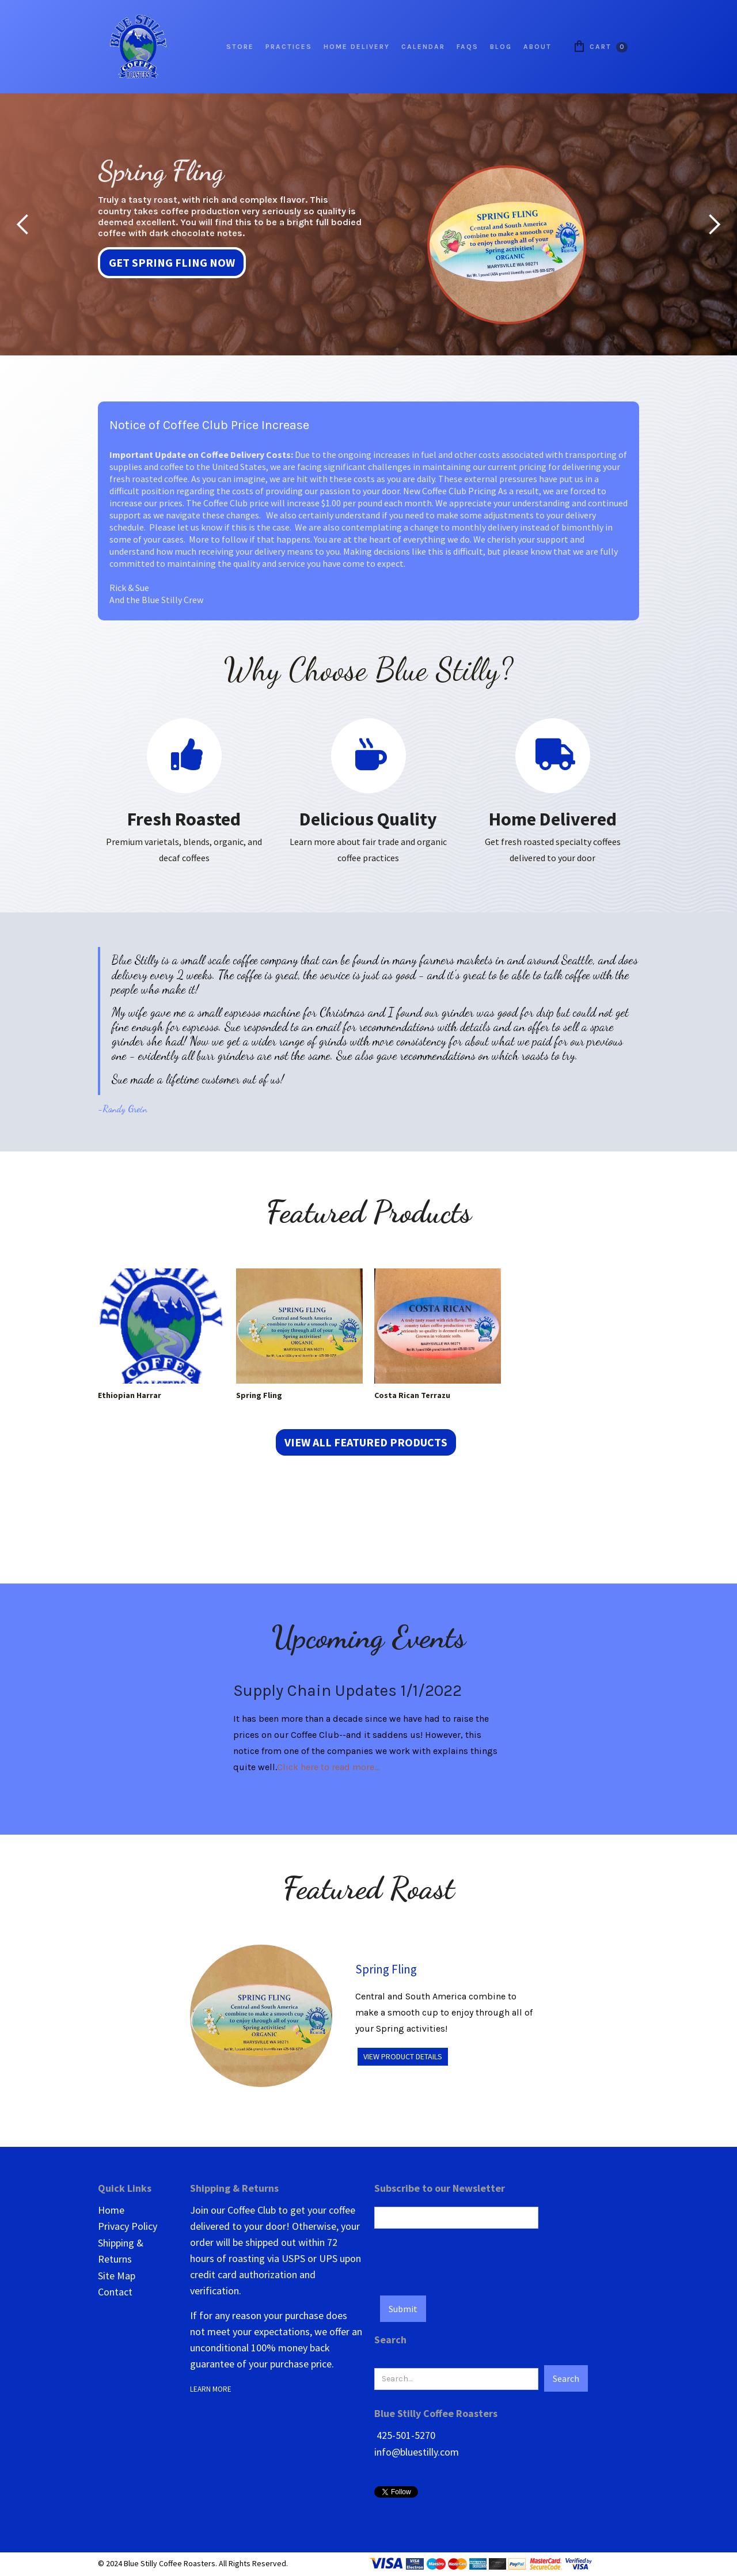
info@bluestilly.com (416, 2451)
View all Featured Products (365, 1442)
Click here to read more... (328, 1766)
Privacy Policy (127, 2226)
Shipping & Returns (120, 2251)
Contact (115, 2291)
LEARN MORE (212, 2389)
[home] (138, 46)
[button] (23, 224)
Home (111, 2210)
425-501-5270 (404, 2435)
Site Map (116, 2275)
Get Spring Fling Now (172, 262)
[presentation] (461, 2256)
